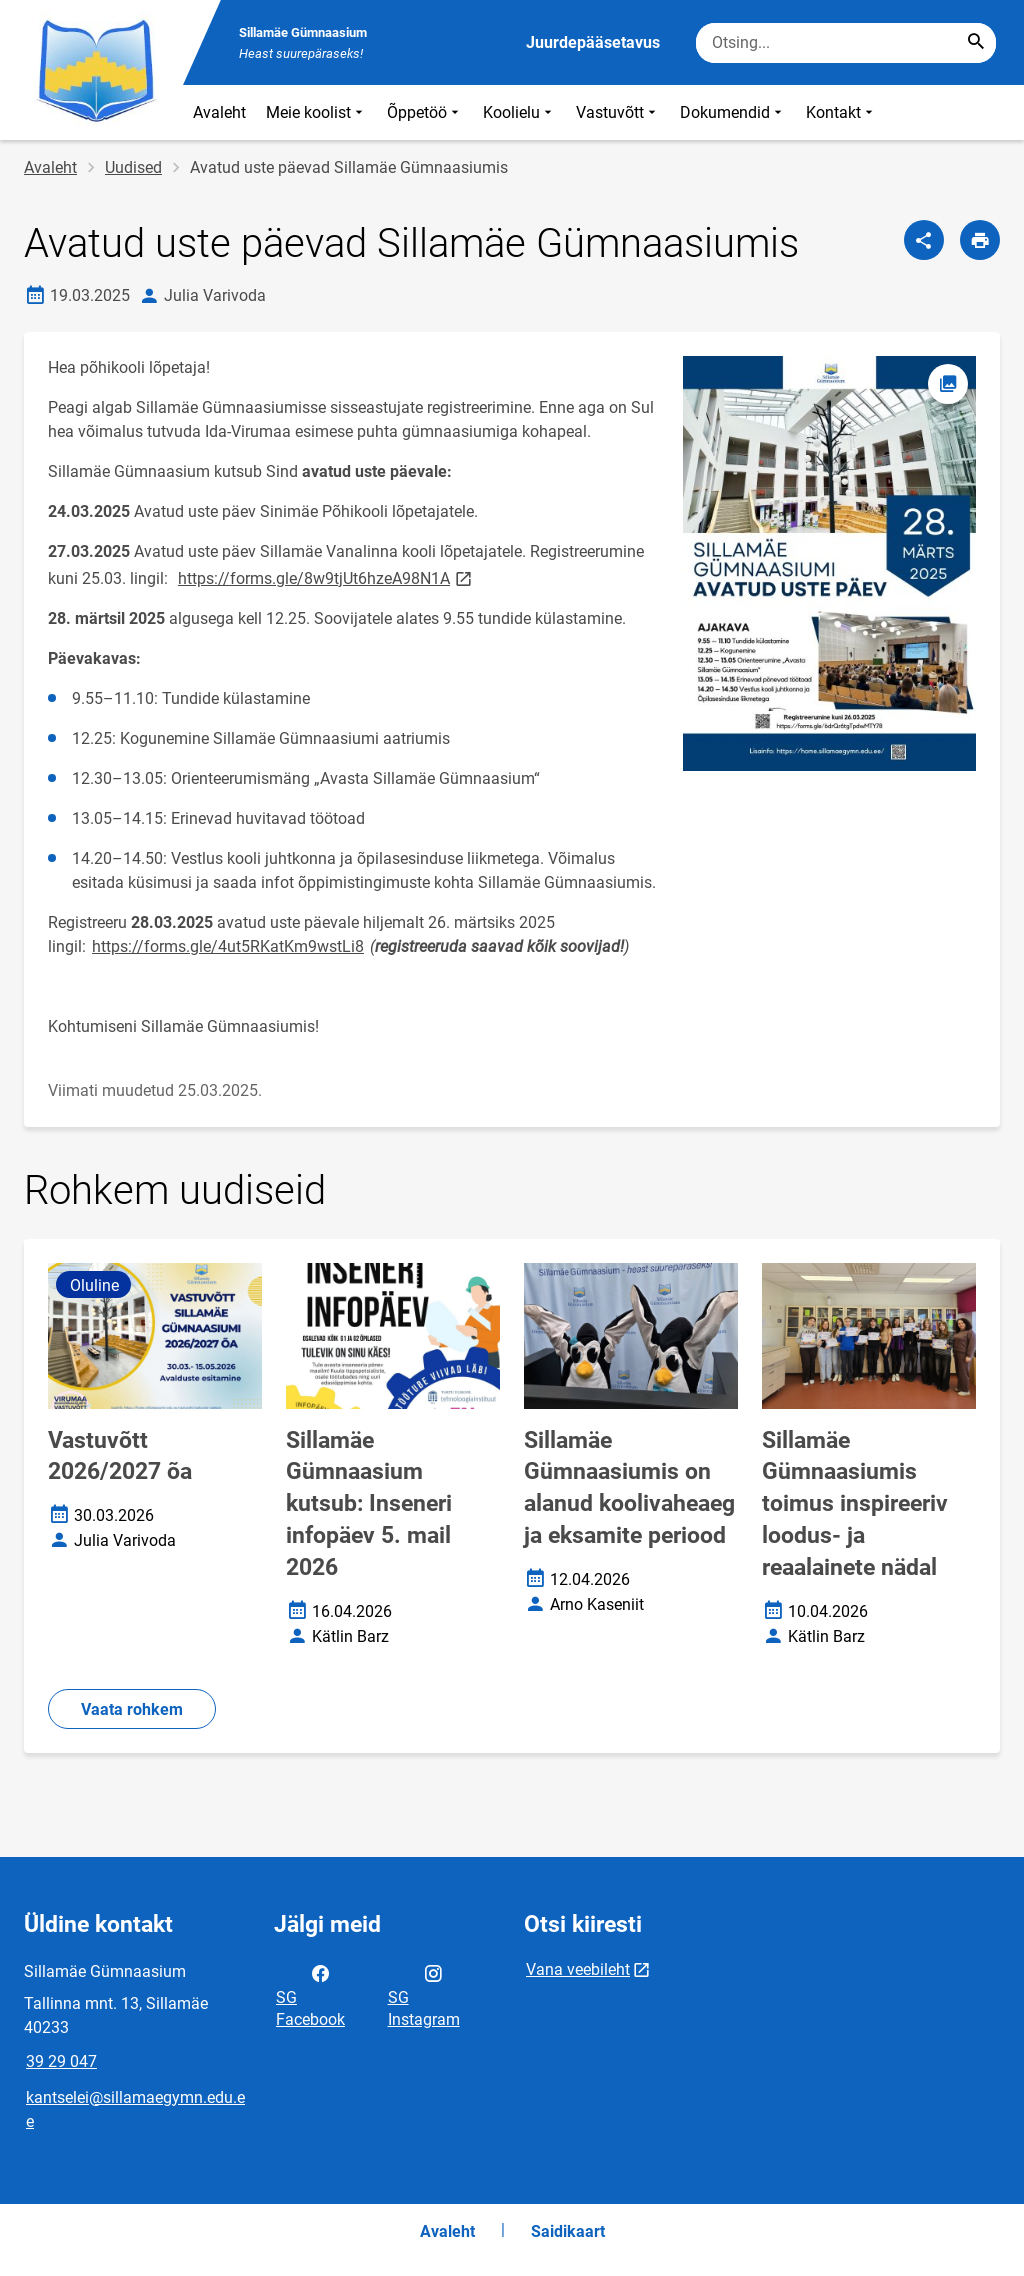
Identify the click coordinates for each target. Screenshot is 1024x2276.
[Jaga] (924, 240)
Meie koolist (316, 112)
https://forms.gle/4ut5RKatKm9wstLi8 (228, 946)
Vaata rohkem (132, 1709)
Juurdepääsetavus (593, 42)
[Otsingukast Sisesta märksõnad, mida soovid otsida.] (846, 43)
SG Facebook (310, 1995)
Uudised (133, 167)
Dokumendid (733, 112)
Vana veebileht (578, 1969)
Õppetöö (425, 112)
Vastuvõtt (618, 112)
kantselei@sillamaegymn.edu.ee (135, 2109)
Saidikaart (568, 2231)
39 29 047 (61, 2061)
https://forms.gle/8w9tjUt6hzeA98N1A (326, 577)
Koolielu (519, 112)
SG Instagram (424, 1995)
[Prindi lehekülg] (980, 240)
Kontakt (841, 112)
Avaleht (219, 112)
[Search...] (976, 43)
